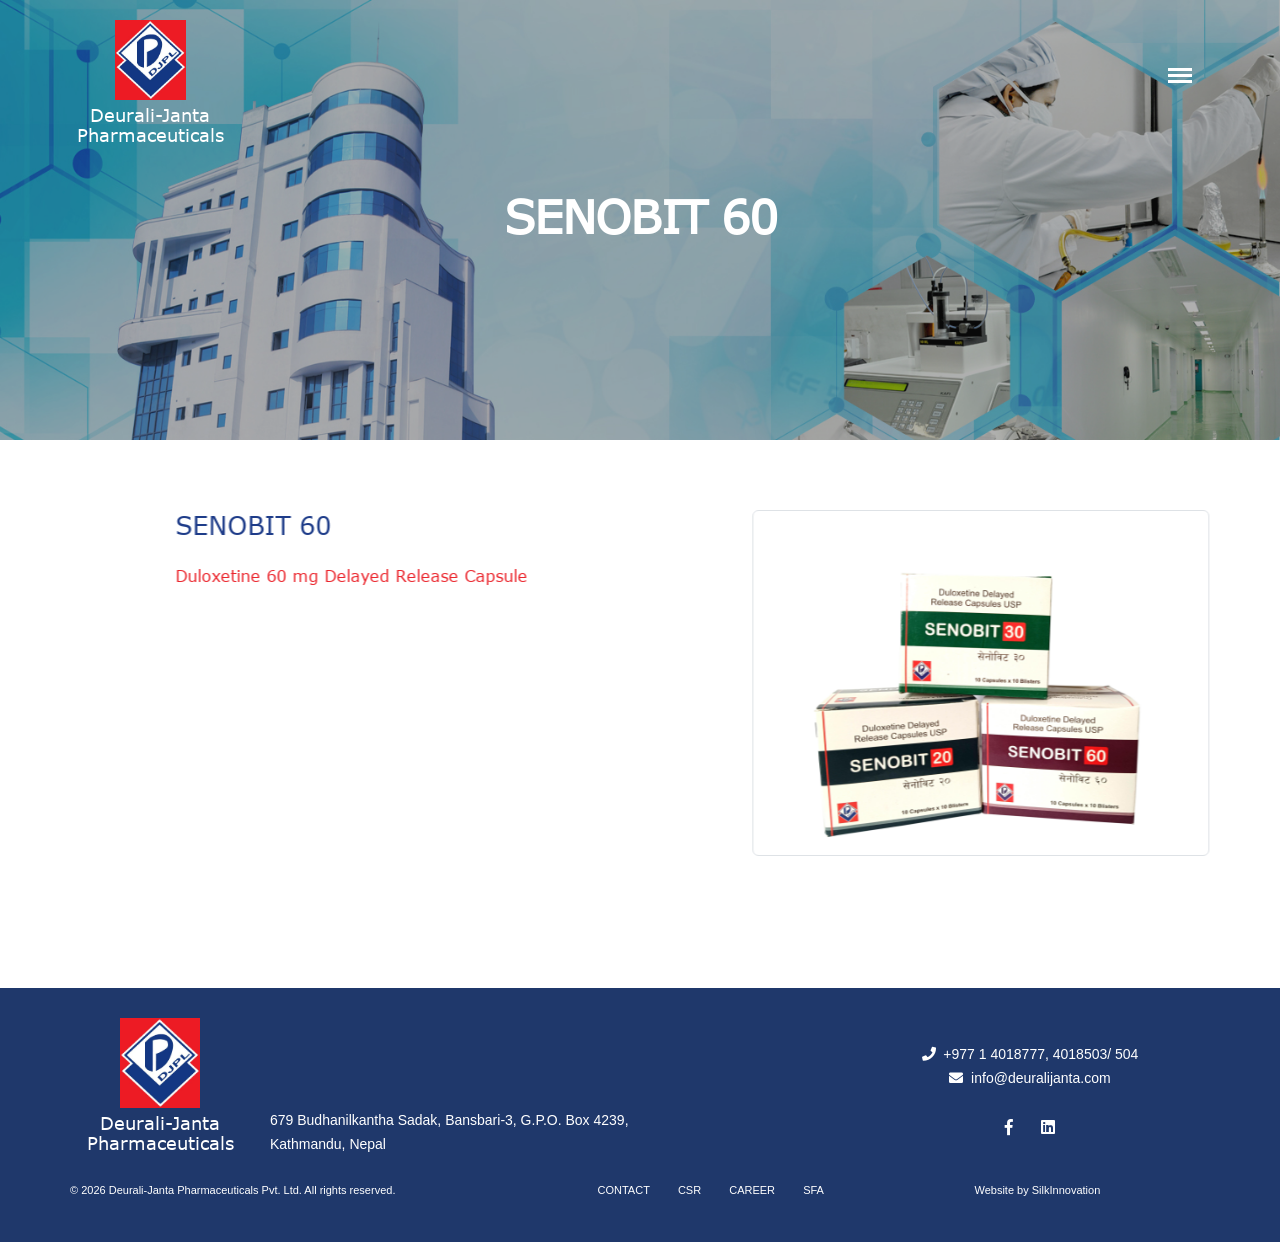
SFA (813, 1190)
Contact (624, 1190)
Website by (1038, 1190)
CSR (689, 1190)
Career (752, 1190)
